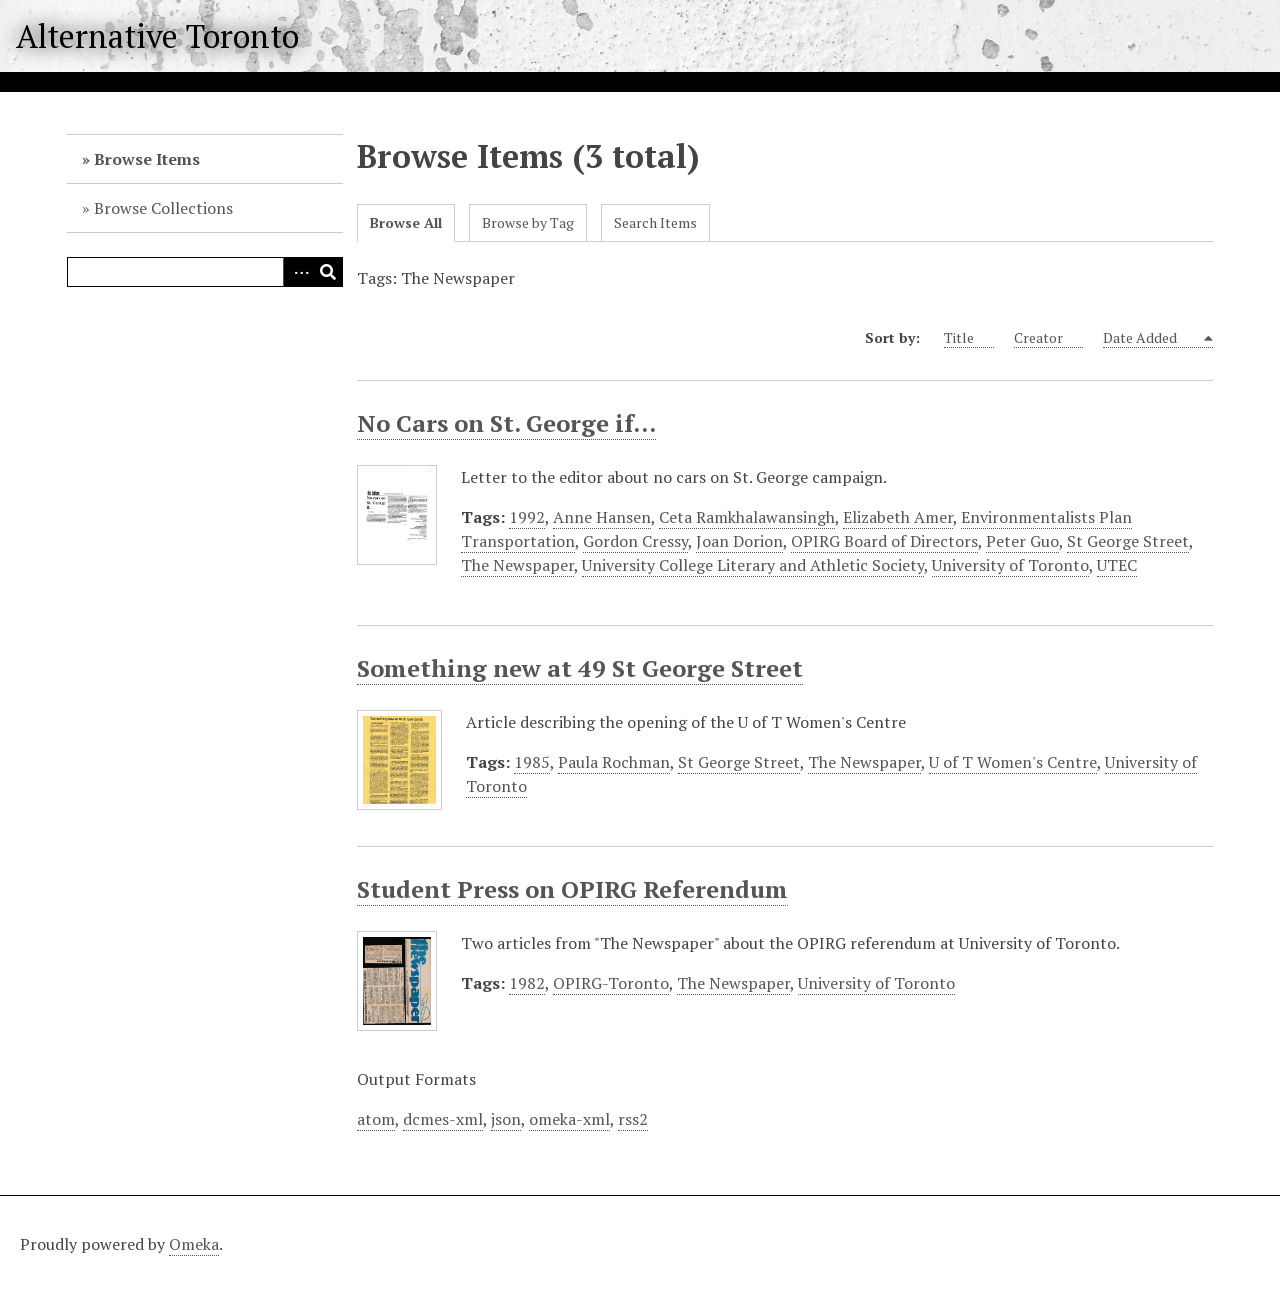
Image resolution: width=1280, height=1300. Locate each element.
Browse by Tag (528, 222)
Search (328, 272)
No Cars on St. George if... (506, 423)
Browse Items (147, 159)
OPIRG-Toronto (611, 983)
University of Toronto (1010, 565)
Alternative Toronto (157, 36)
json (506, 1119)
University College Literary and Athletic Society (753, 565)
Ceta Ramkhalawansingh (747, 517)
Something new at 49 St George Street (580, 668)
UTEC (1117, 565)
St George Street (1128, 541)
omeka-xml (569, 1119)
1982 (527, 983)
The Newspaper (517, 565)
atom (376, 1119)
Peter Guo (1022, 541)
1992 (527, 517)
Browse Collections (163, 208)
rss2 (633, 1119)
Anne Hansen (602, 517)
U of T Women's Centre (1013, 762)
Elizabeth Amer (898, 517)
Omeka (194, 1244)
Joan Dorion (739, 541)
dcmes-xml (443, 1119)
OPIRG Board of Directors (884, 541)
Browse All (406, 222)
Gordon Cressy (635, 541)
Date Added (1151, 338)
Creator (1048, 338)
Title (969, 338)
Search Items (655, 222)
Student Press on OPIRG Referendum (572, 889)
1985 (532, 762)
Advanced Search (298, 272)
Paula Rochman (614, 762)
